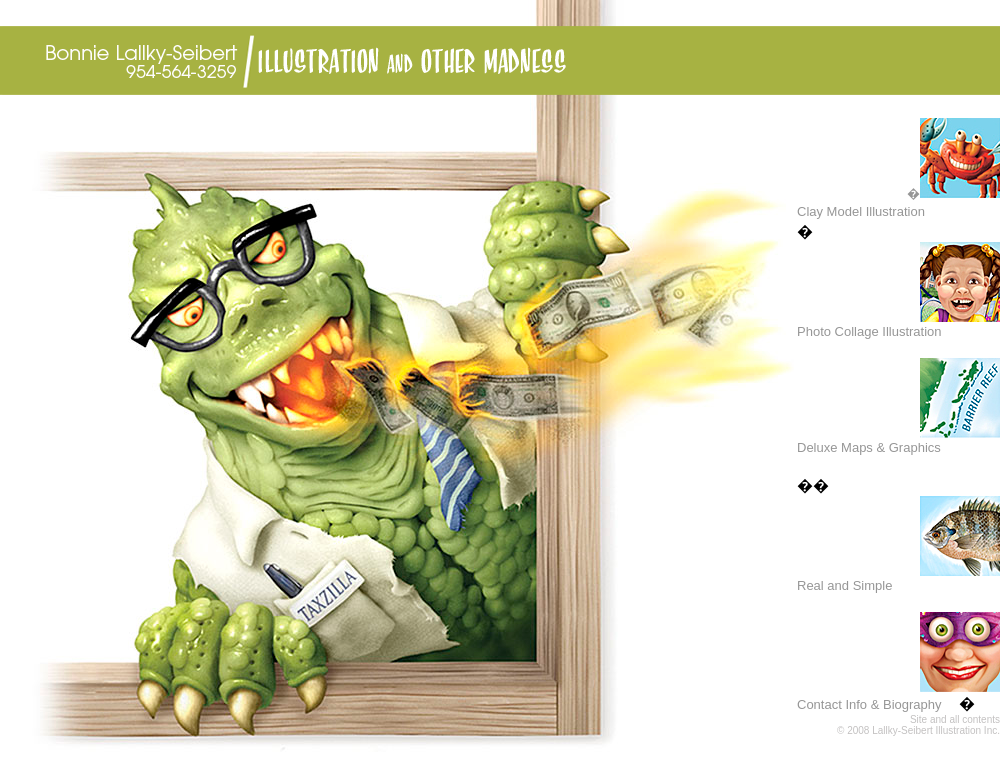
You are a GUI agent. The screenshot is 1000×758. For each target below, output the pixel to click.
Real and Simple (844, 585)
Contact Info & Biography (869, 704)
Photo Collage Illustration (869, 331)
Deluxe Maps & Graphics (869, 447)
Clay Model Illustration (861, 211)
